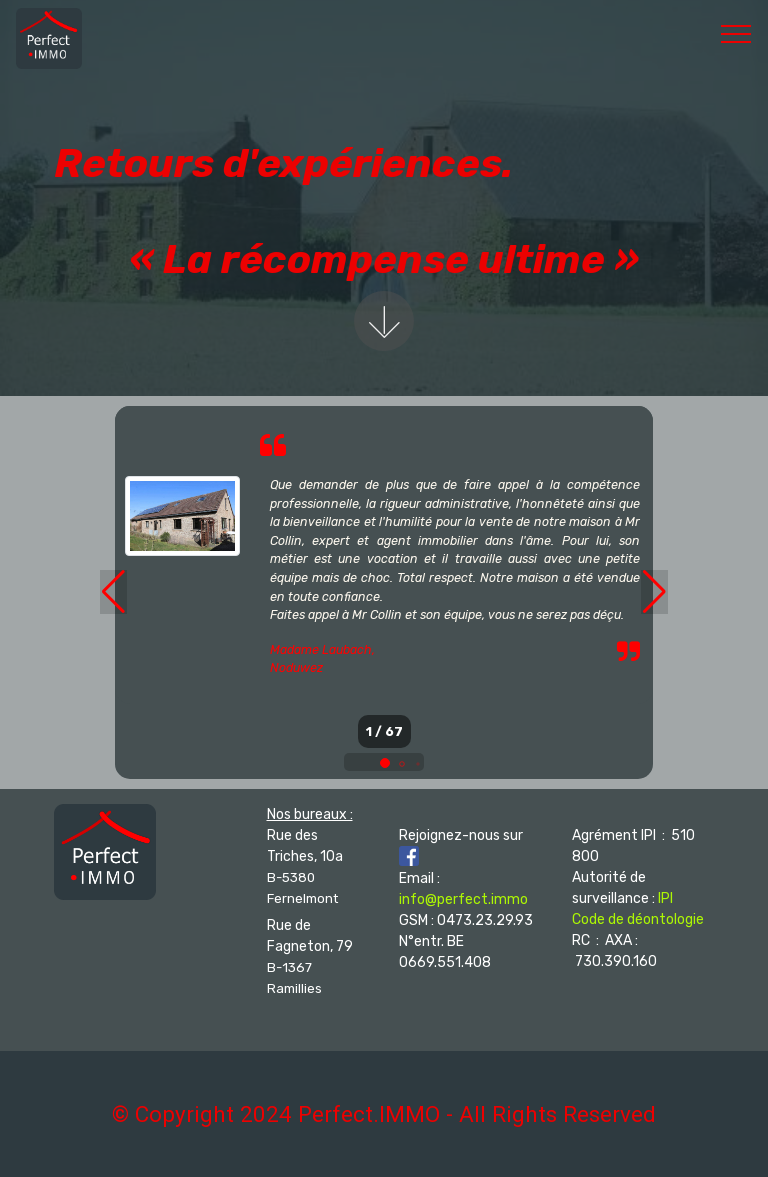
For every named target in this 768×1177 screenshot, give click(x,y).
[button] (385, 763)
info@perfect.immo (463, 899)
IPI (665, 898)
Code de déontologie (638, 919)
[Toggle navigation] (736, 33)
